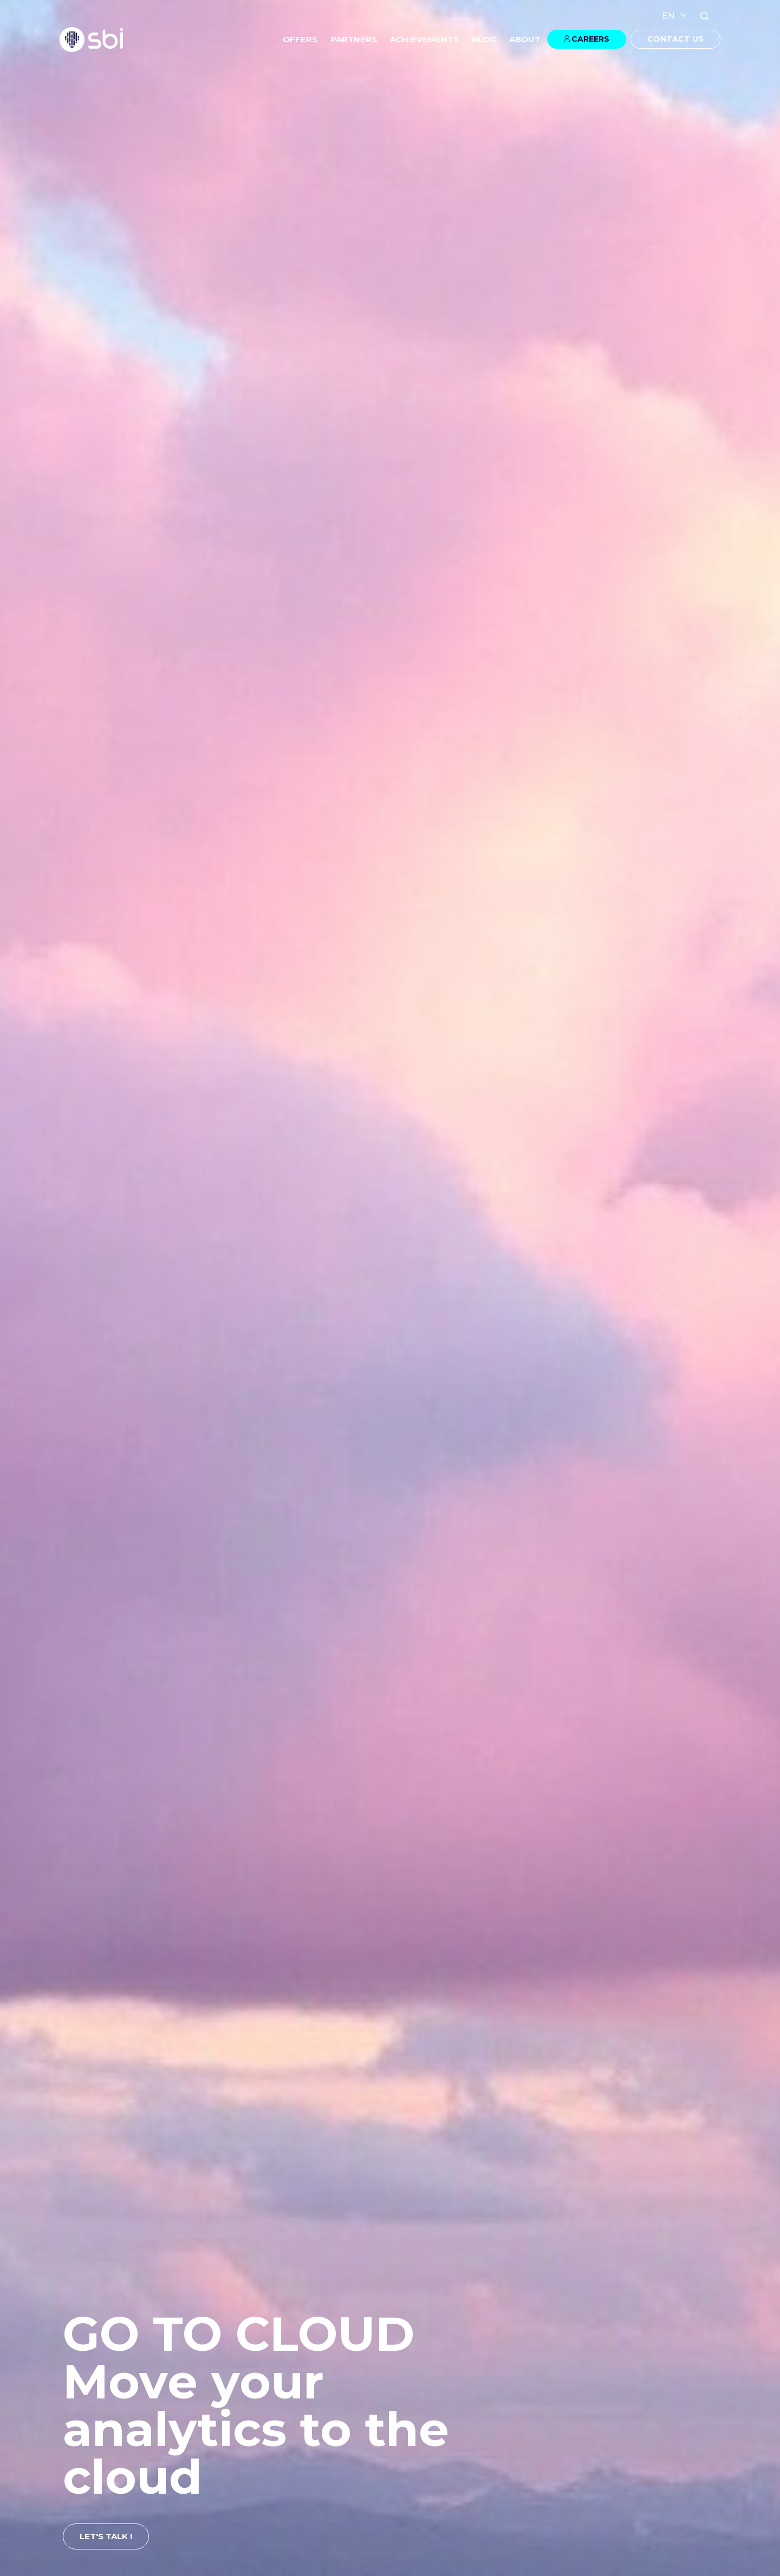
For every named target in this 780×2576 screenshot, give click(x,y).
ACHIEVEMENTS (424, 39)
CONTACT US (675, 39)
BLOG (484, 39)
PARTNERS (353, 39)
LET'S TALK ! (106, 2536)
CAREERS (590, 39)
